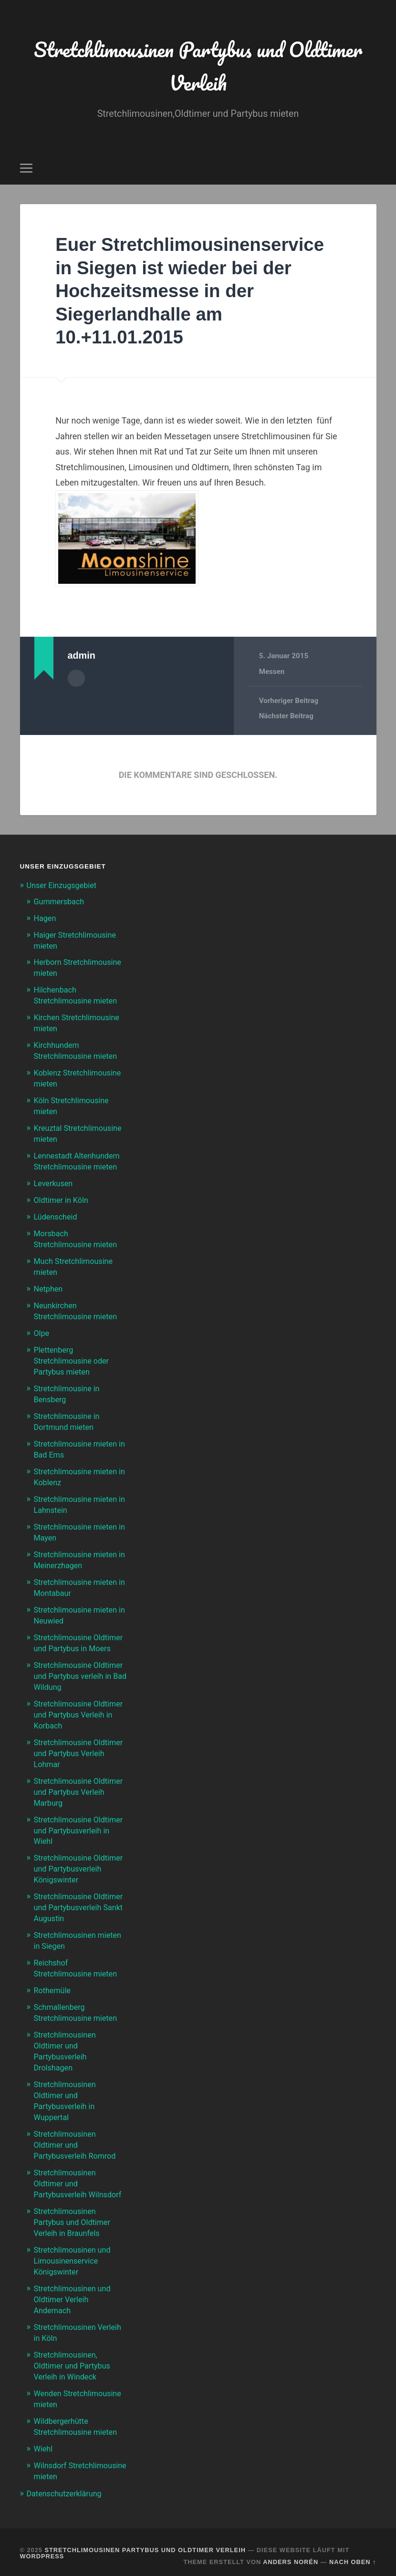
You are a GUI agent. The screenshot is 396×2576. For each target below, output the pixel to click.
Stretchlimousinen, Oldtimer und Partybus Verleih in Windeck (74, 2360)
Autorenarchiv (76, 680)
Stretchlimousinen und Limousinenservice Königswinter (74, 2259)
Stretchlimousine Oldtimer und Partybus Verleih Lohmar (74, 1744)
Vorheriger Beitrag (289, 703)
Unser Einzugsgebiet (64, 888)
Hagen (46, 920)
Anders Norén (290, 2553)
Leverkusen (54, 1179)
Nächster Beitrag (286, 718)
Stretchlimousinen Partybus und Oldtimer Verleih (198, 67)
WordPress (42, 2547)
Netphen (49, 1281)
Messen (272, 674)
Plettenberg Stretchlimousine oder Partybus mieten (74, 1351)
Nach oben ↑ (352, 2553)
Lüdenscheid (57, 1211)
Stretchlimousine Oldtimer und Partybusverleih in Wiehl (77, 1819)
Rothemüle (53, 1996)
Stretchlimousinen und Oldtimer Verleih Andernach (74, 2296)
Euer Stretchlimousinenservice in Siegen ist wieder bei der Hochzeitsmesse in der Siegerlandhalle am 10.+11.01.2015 (197, 293)
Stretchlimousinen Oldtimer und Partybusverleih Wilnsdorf (80, 2183)
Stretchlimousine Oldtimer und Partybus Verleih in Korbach (74, 1706)
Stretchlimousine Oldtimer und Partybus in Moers (79, 1631)
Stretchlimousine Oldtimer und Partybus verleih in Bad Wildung (74, 1669)
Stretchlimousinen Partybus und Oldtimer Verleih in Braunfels (74, 2221)
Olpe (42, 1325)
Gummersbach (60, 904)
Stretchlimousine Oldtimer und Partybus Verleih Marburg (74, 1781)
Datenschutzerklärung (66, 2485)
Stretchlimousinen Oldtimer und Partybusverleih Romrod (77, 2146)
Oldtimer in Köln (63, 1195)
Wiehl (44, 2441)
